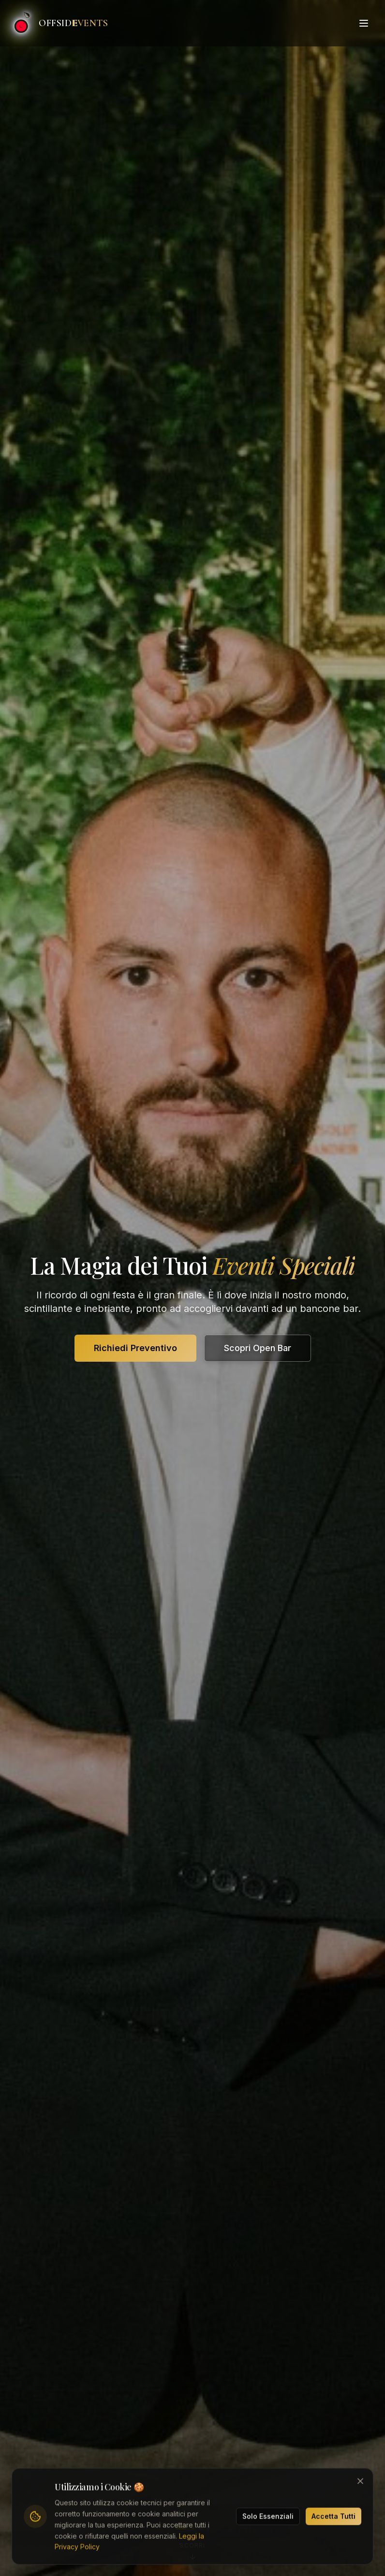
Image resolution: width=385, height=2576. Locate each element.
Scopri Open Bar (257, 1348)
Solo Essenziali (268, 2518)
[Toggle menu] (363, 23)
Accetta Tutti (333, 2518)
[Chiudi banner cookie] (360, 2483)
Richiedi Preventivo (135, 1348)
